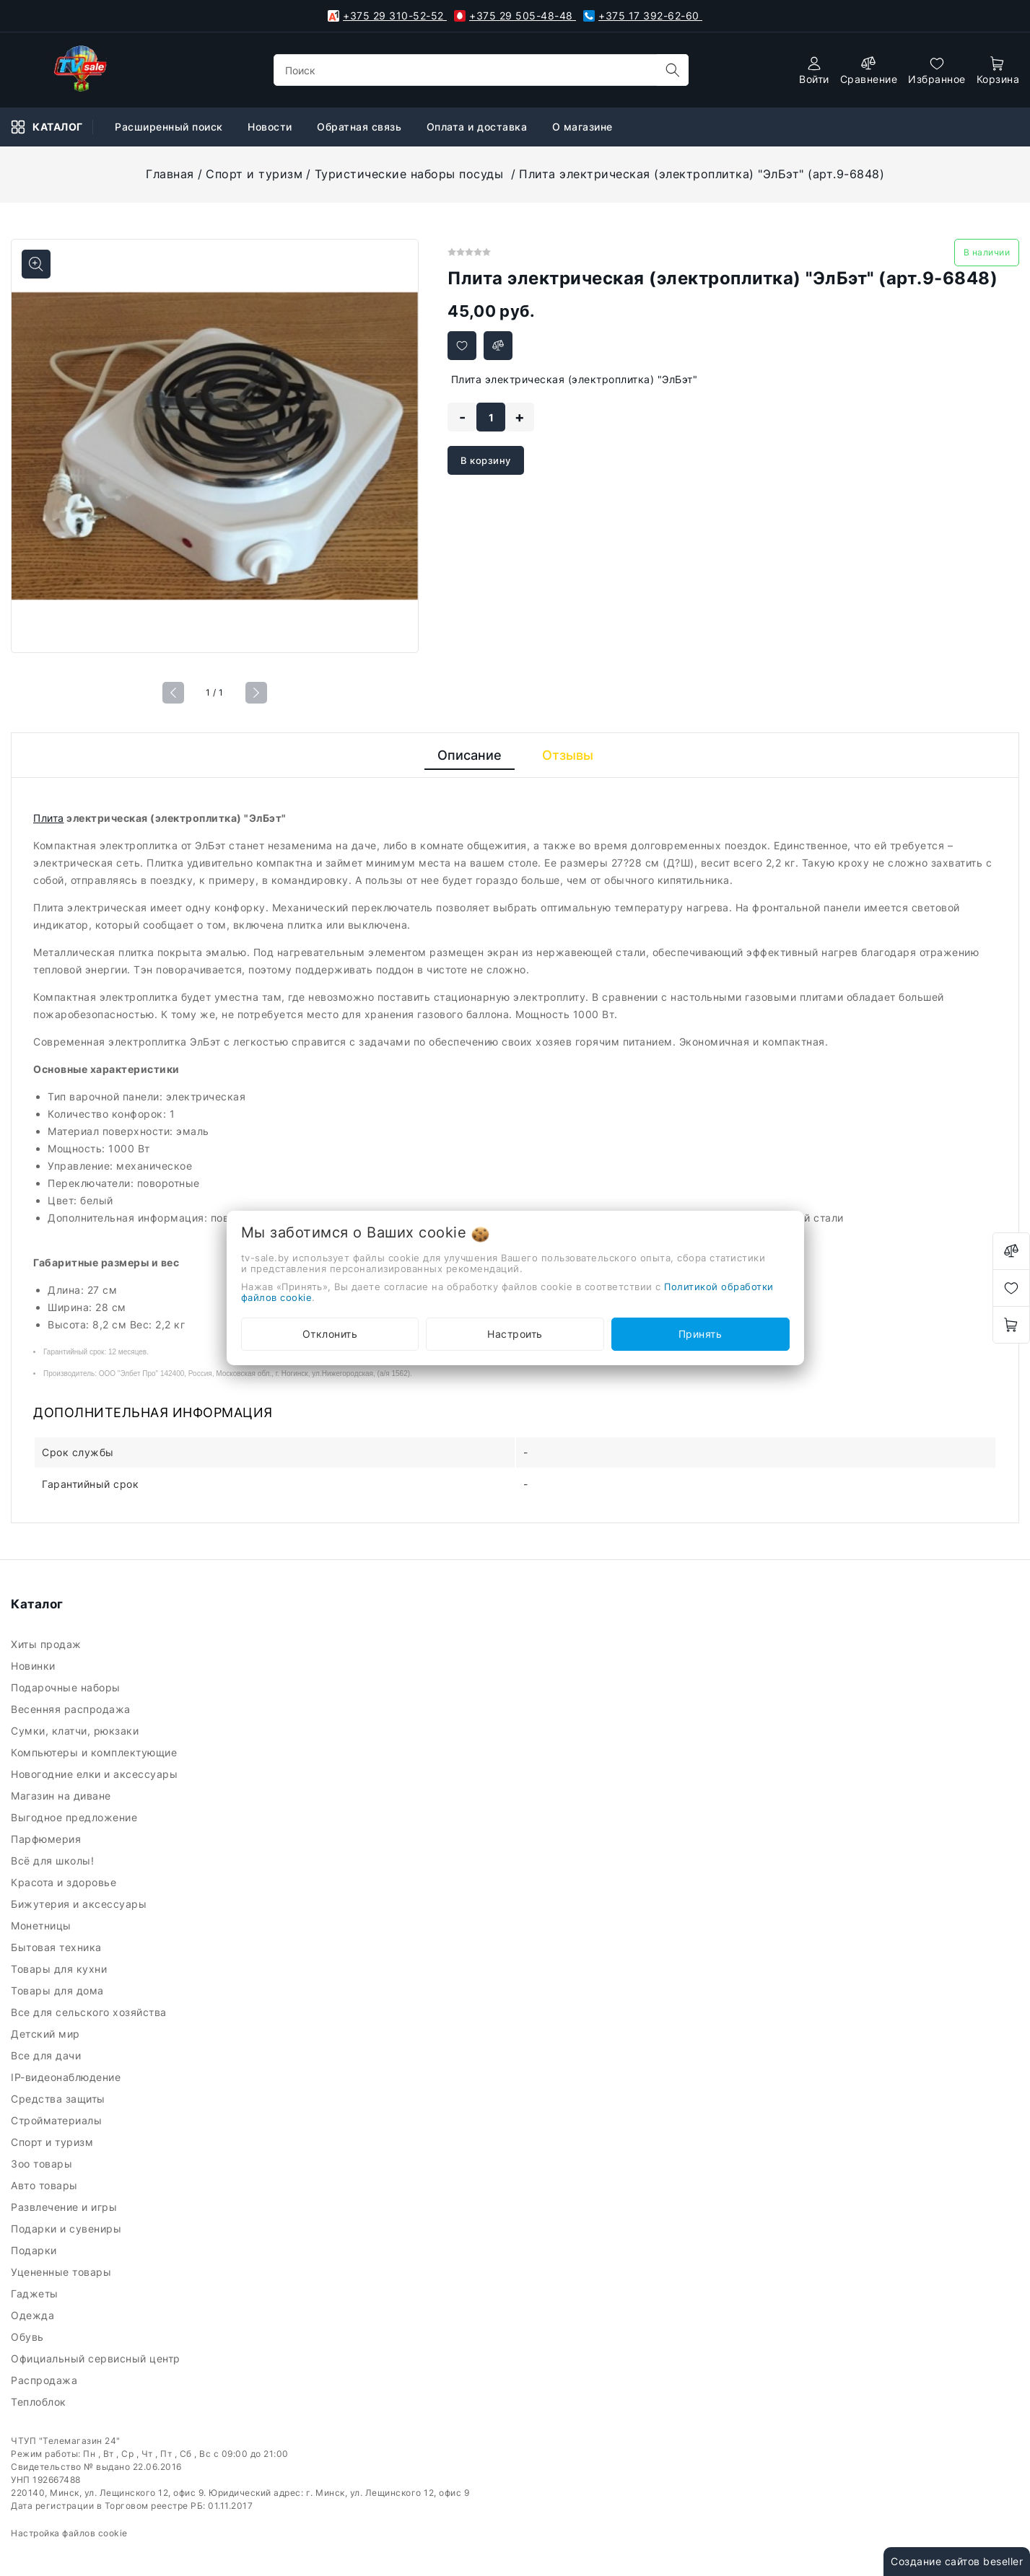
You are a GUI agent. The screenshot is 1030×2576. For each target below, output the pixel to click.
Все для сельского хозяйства (90, 2012)
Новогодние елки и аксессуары (96, 1774)
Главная (170, 174)
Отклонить (330, 1334)
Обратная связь (361, 127)
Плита (48, 818)
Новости (271, 127)
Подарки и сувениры (68, 2228)
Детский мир (47, 2034)
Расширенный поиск (170, 127)
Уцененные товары (63, 2272)
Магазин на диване (62, 1795)
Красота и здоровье (65, 1882)
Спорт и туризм (254, 174)
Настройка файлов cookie (69, 2533)
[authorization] (814, 70)
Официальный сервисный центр (97, 2358)
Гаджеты (36, 2293)
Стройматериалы (59, 2120)
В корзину (486, 460)
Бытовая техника (58, 1947)
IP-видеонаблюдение (67, 2077)
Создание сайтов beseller (957, 2561)
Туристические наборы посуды (411, 174)
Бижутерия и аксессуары (82, 1904)
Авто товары (46, 2185)
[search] (673, 70)
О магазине (584, 127)
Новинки (34, 1666)
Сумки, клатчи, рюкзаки (78, 1731)
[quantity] (490, 417)
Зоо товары (43, 2163)
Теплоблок (40, 2402)
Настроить (515, 1334)
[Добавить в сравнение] (498, 345)
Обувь (29, 2337)
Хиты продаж (47, 1644)
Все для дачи (47, 2055)
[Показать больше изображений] (36, 264)
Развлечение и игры (66, 2207)
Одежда (34, 2315)
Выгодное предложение (76, 1817)
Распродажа (46, 2380)
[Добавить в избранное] (462, 345)
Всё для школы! (55, 1860)
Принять (700, 1334)
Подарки (35, 2250)
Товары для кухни (60, 1969)
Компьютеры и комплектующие (97, 1752)
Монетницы (42, 1925)
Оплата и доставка (479, 127)
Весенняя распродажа (72, 1709)
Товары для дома (59, 1990)
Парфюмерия (47, 1839)
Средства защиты (59, 2099)
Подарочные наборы (67, 1687)
